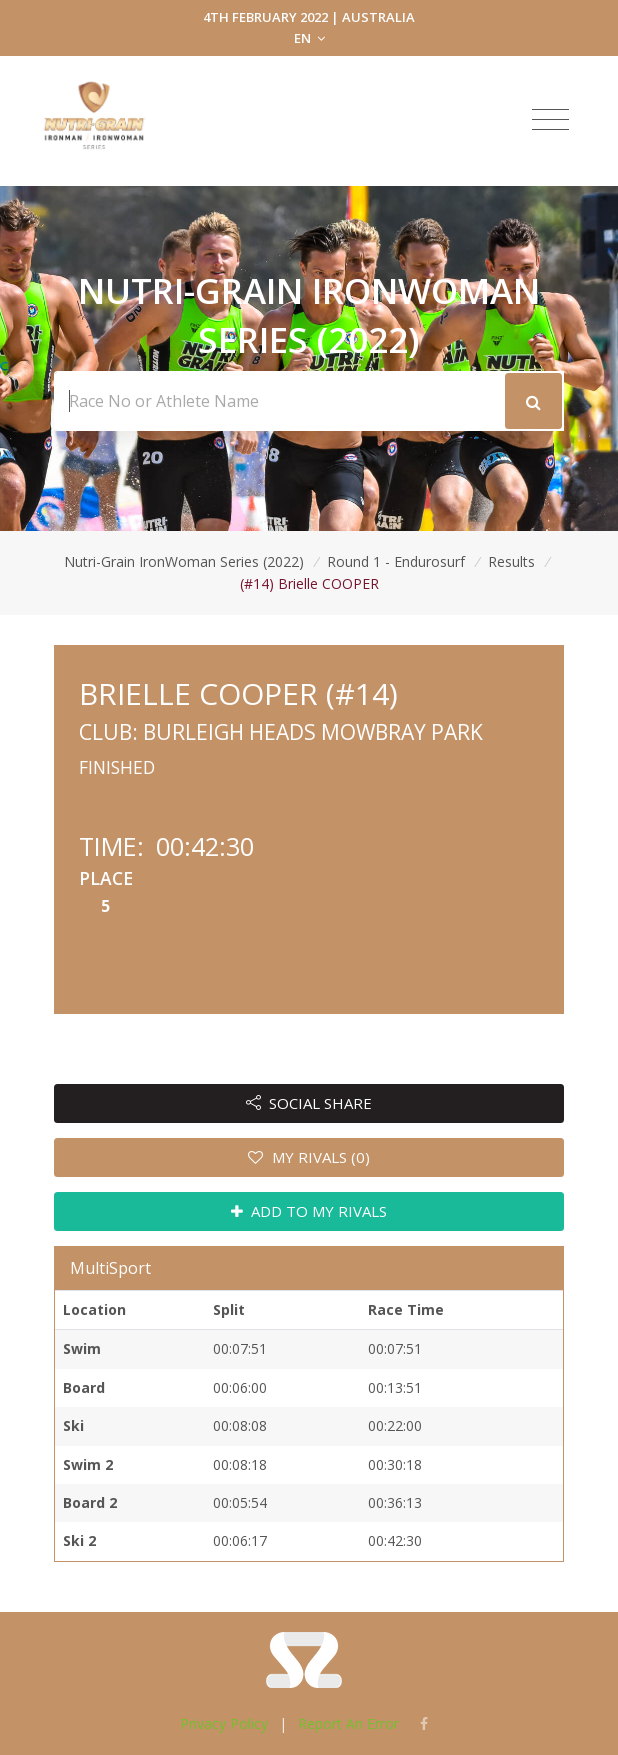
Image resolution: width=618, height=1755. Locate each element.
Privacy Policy (224, 1723)
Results (511, 561)
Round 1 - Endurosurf (396, 561)
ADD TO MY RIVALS (309, 1211)
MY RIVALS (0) (309, 1157)
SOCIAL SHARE (309, 1103)
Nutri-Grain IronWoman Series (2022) (184, 561)
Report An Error (348, 1723)
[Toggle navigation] (550, 120)
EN (309, 38)
